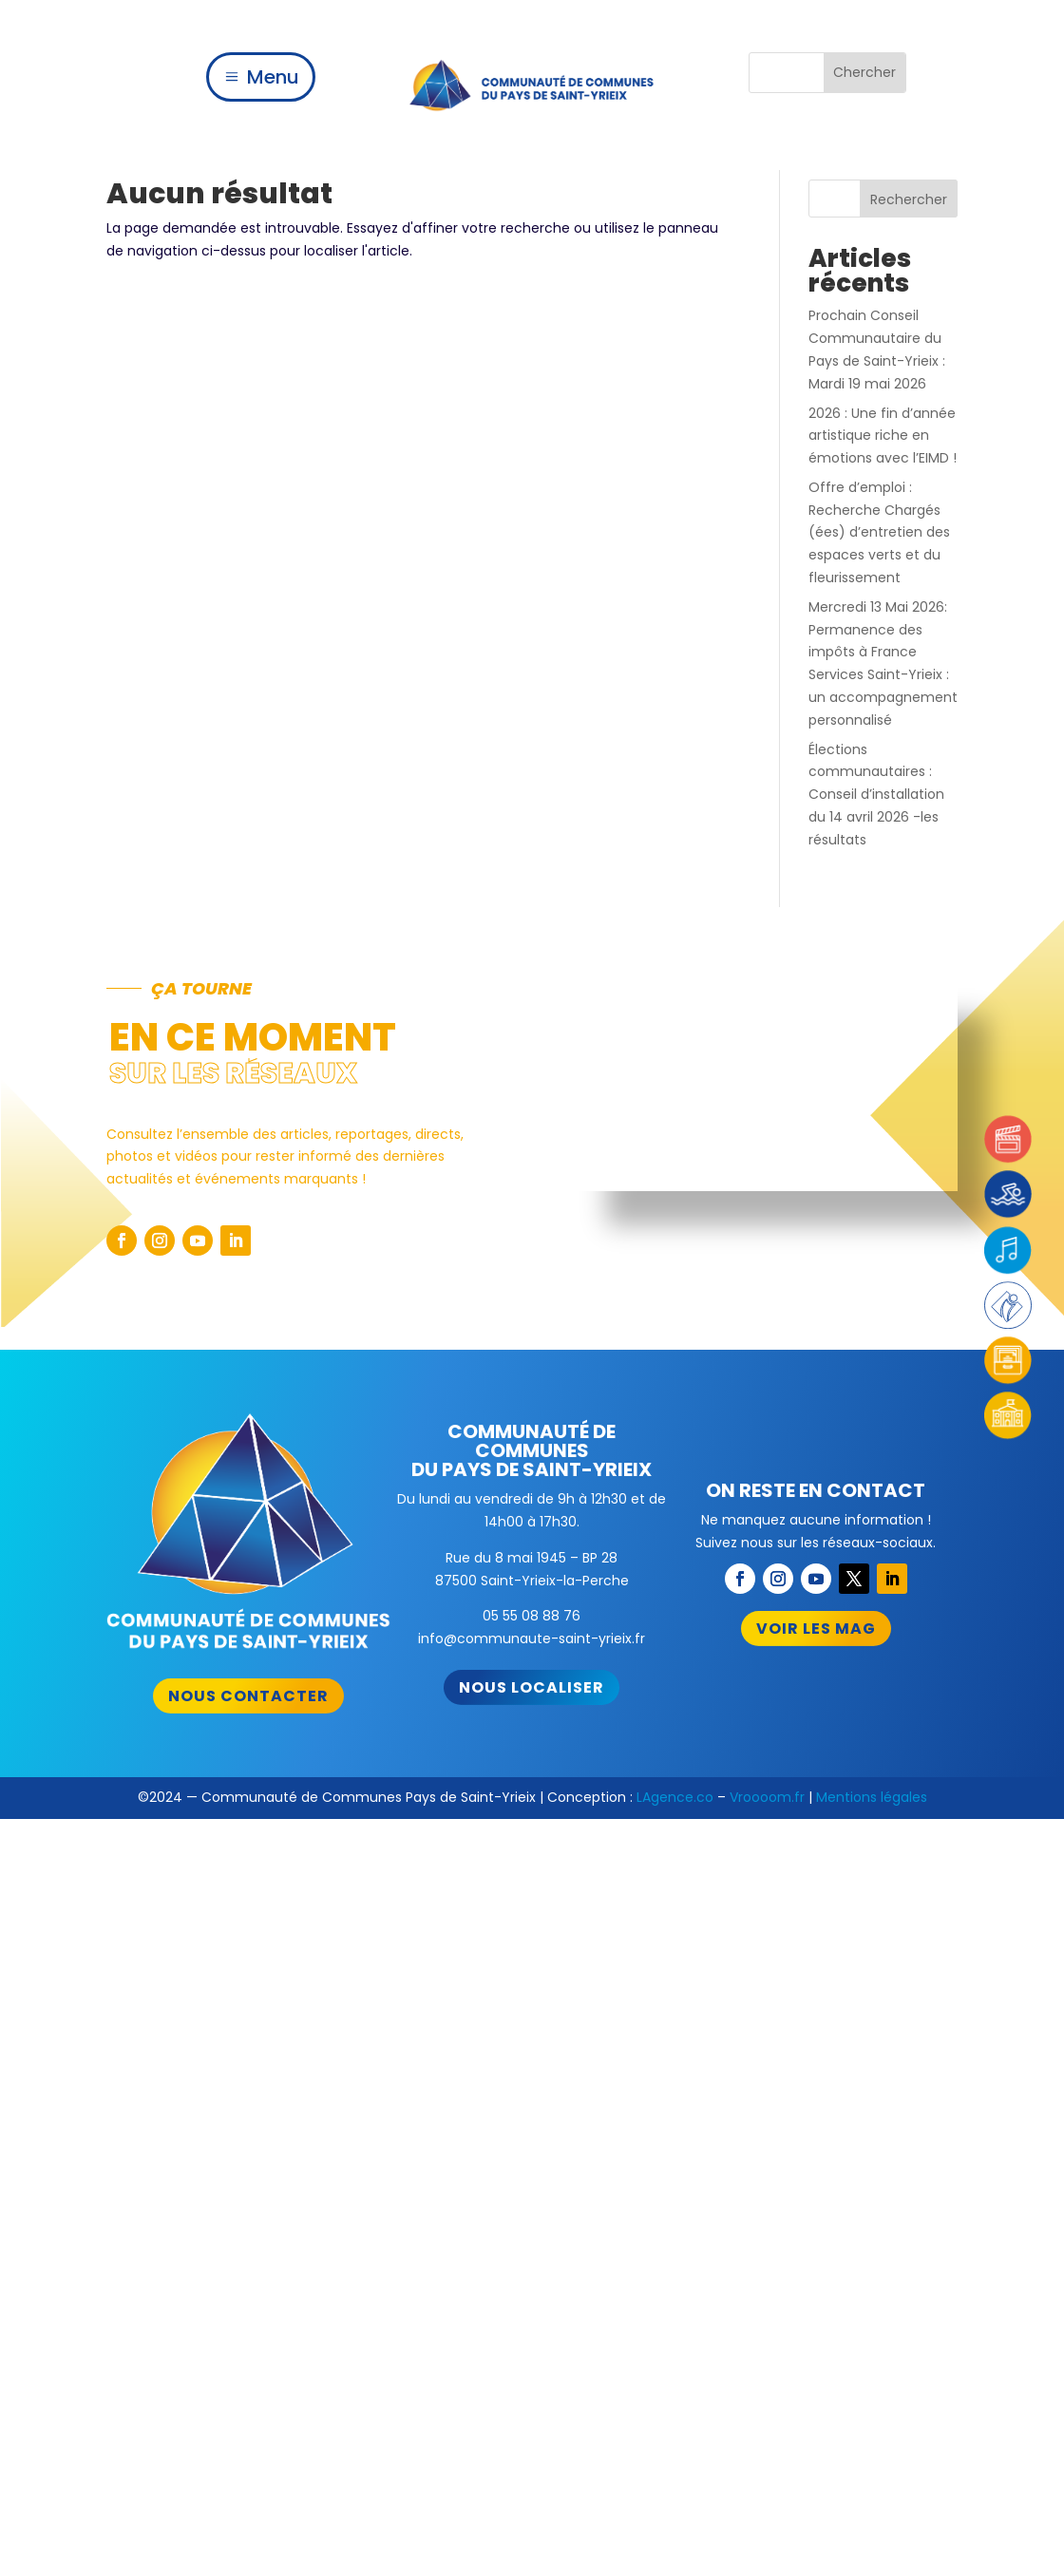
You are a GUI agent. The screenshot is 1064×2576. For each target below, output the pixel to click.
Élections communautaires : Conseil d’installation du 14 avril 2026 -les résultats (876, 794)
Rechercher (908, 199)
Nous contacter (248, 1696)
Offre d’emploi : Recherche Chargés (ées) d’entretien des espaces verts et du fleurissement (879, 532)
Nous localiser (531, 1687)
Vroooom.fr (767, 1797)
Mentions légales (871, 1797)
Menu (273, 77)
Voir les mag (816, 1628)
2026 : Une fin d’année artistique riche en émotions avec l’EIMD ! (882, 436)
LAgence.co (674, 1797)
